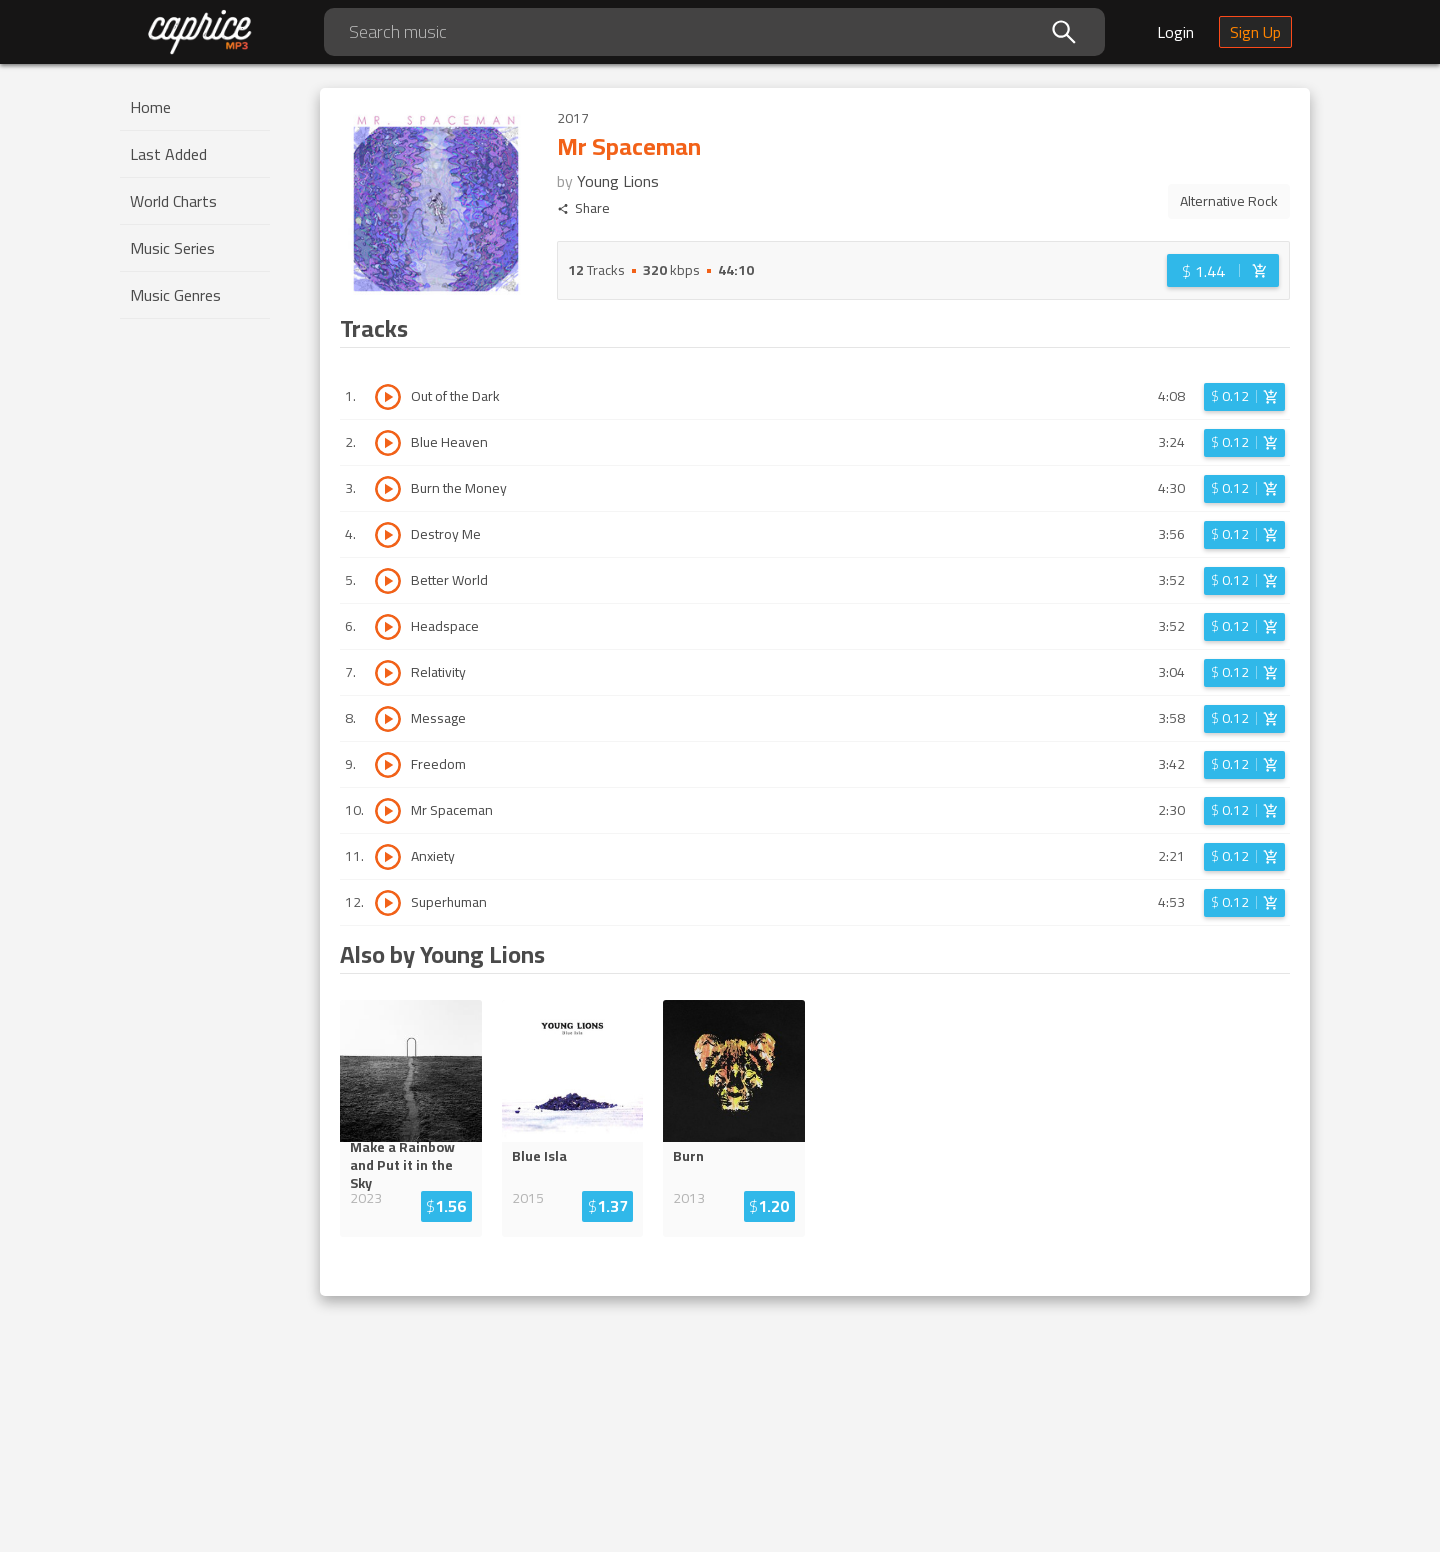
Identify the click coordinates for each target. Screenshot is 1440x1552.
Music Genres (175, 295)
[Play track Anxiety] (388, 857)
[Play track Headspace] (388, 627)
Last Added (168, 154)
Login (1175, 32)
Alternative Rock (1229, 201)
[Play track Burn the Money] (388, 489)
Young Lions (618, 181)
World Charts (173, 201)
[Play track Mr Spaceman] (388, 811)
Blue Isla (539, 1156)
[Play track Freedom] (388, 765)
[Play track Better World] (388, 581)
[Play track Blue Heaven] (388, 443)
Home (150, 107)
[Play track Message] (388, 719)
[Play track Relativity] (388, 673)
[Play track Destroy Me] (388, 535)
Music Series (172, 248)
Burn (688, 1156)
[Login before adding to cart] (1223, 270)
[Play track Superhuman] (388, 903)
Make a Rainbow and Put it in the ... (409, 1165)
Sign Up (1255, 32)
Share (583, 208)
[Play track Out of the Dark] (388, 397)
